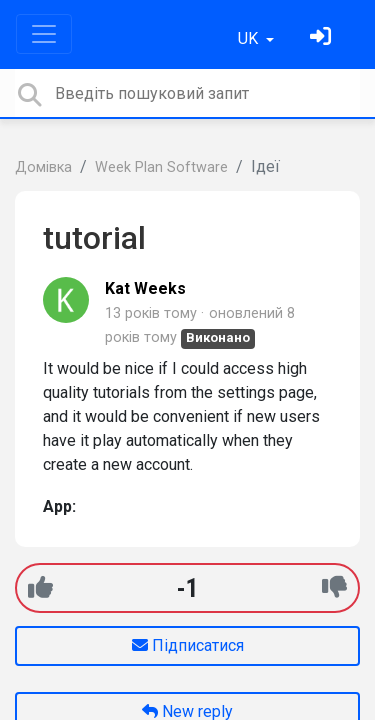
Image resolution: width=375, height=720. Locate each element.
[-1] (334, 587)
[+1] (40, 587)
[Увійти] (323, 38)
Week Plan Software (161, 167)
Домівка (43, 167)
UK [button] (250, 38)
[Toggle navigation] (44, 34)
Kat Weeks (145, 288)
